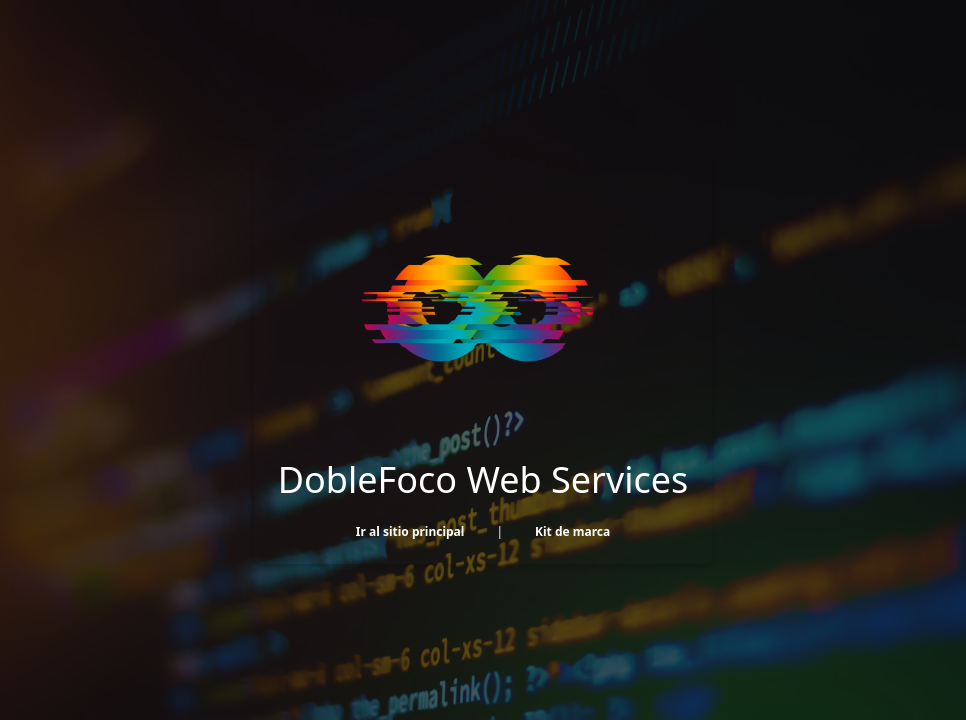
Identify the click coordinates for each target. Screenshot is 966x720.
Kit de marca (572, 531)
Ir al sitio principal (410, 531)
